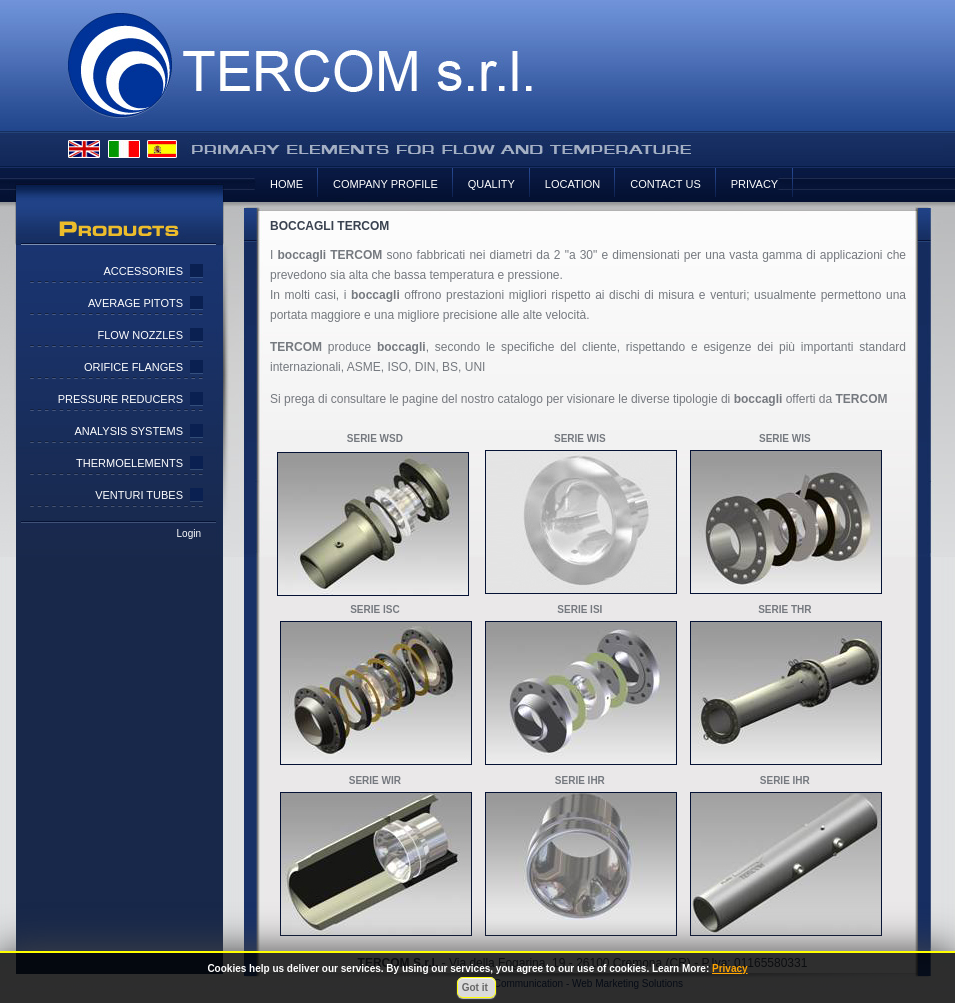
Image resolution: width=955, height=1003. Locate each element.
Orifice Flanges (133, 367)
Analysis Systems (128, 431)
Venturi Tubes (139, 495)
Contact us (665, 184)
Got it (476, 987)
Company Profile (385, 184)
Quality (491, 184)
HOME (286, 184)
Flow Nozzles (140, 335)
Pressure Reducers (120, 399)
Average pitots (135, 303)
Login (189, 533)
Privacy (754, 184)
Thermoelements (129, 463)
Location (572, 184)
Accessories (143, 271)
